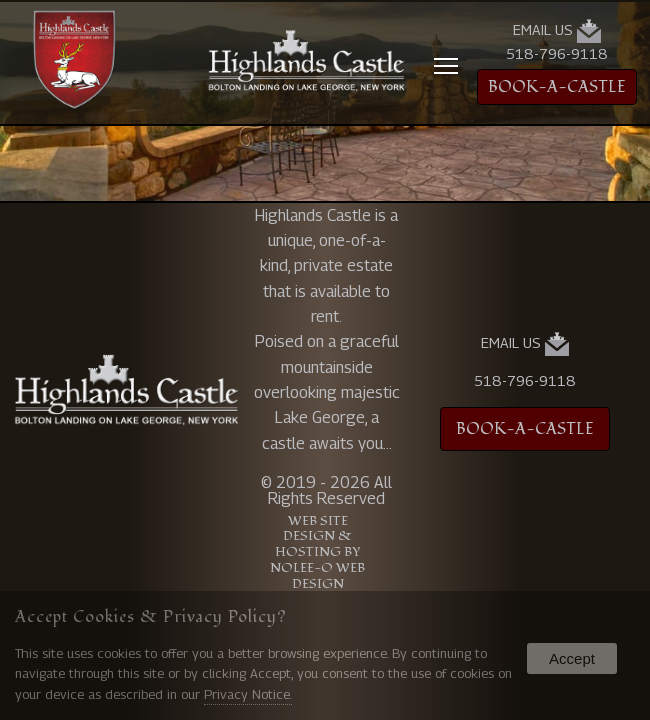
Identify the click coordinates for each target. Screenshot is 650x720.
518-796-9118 (557, 53)
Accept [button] (572, 658)
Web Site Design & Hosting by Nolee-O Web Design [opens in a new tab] (317, 553)
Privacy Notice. (248, 694)
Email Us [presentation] (557, 31)
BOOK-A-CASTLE (557, 87)
